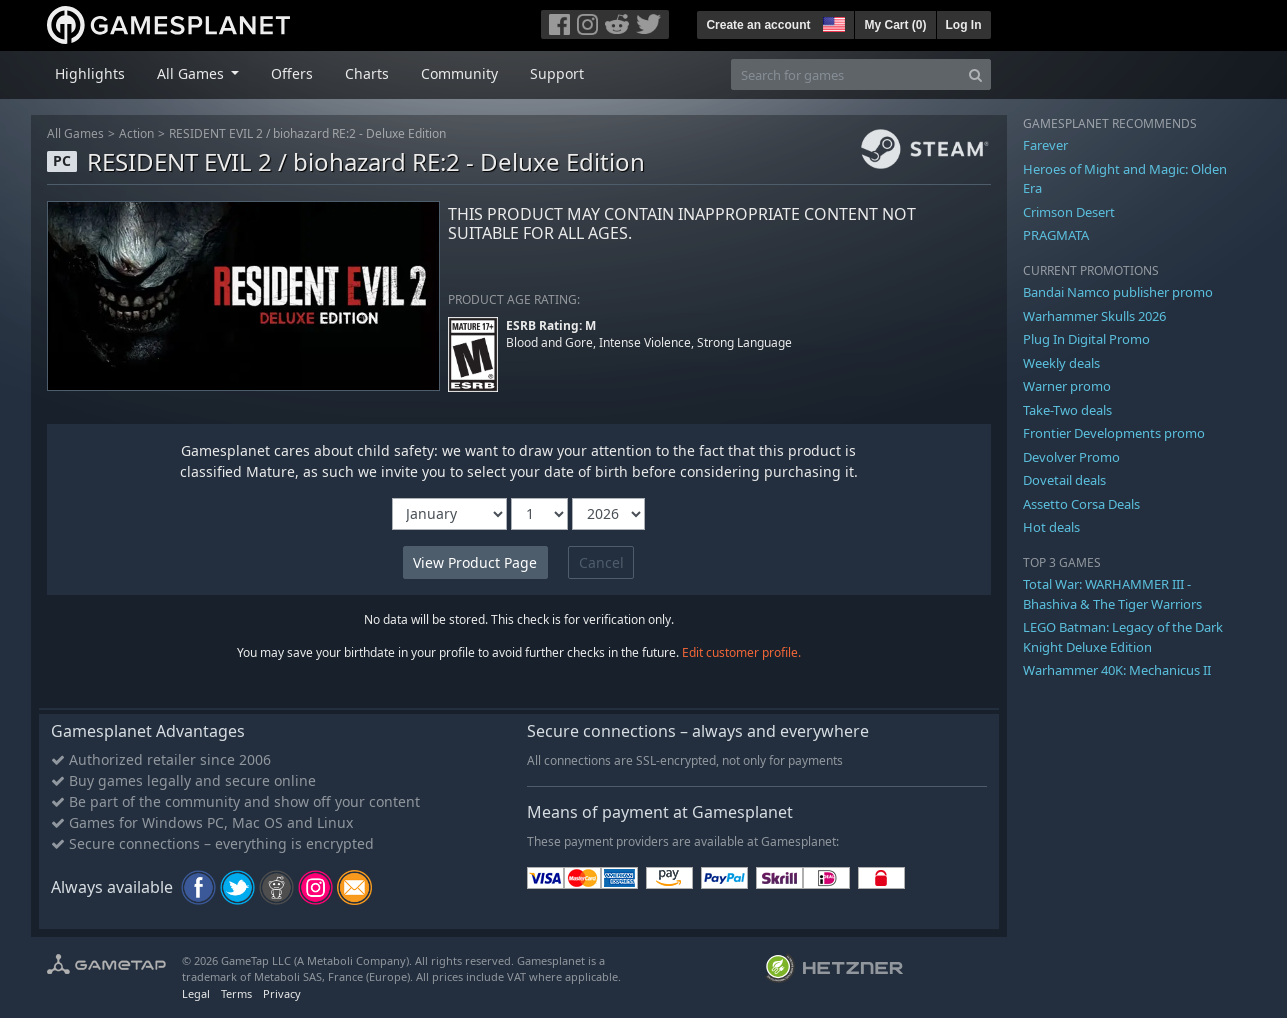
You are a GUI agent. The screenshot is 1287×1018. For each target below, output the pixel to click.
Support (557, 73)
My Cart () (895, 25)
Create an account (758, 25)
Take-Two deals (1067, 410)
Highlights (90, 73)
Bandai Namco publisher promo (1118, 292)
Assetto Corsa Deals (1081, 504)
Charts (367, 73)
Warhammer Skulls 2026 (1094, 316)
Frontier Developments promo (1114, 433)
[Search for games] (846, 74)
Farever (1045, 145)
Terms (236, 993)
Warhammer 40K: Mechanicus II (1117, 670)
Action (136, 133)
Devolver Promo (1071, 457)
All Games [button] (192, 73)
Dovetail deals (1064, 480)
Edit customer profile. (741, 652)
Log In (964, 25)
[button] (832, 22)
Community (459, 73)
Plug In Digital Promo (1086, 339)
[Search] (975, 74)
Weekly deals (1061, 363)
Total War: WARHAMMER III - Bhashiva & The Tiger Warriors (1112, 594)
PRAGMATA (1056, 235)
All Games (75, 133)
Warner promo (1067, 386)
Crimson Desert (1069, 212)
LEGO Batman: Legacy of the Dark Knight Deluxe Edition (1123, 637)
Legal (196, 993)
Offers (292, 73)
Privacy (282, 993)
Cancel (601, 562)
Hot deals (1051, 527)
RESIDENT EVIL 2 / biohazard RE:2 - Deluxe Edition (307, 133)
